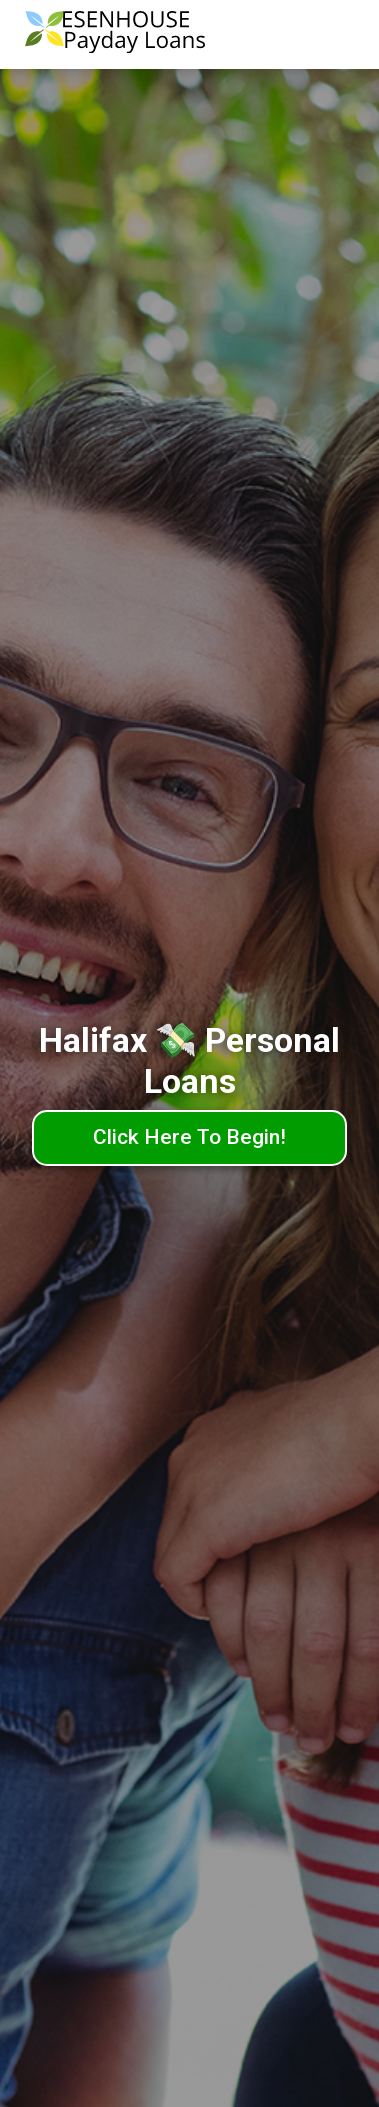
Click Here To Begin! (189, 1137)
